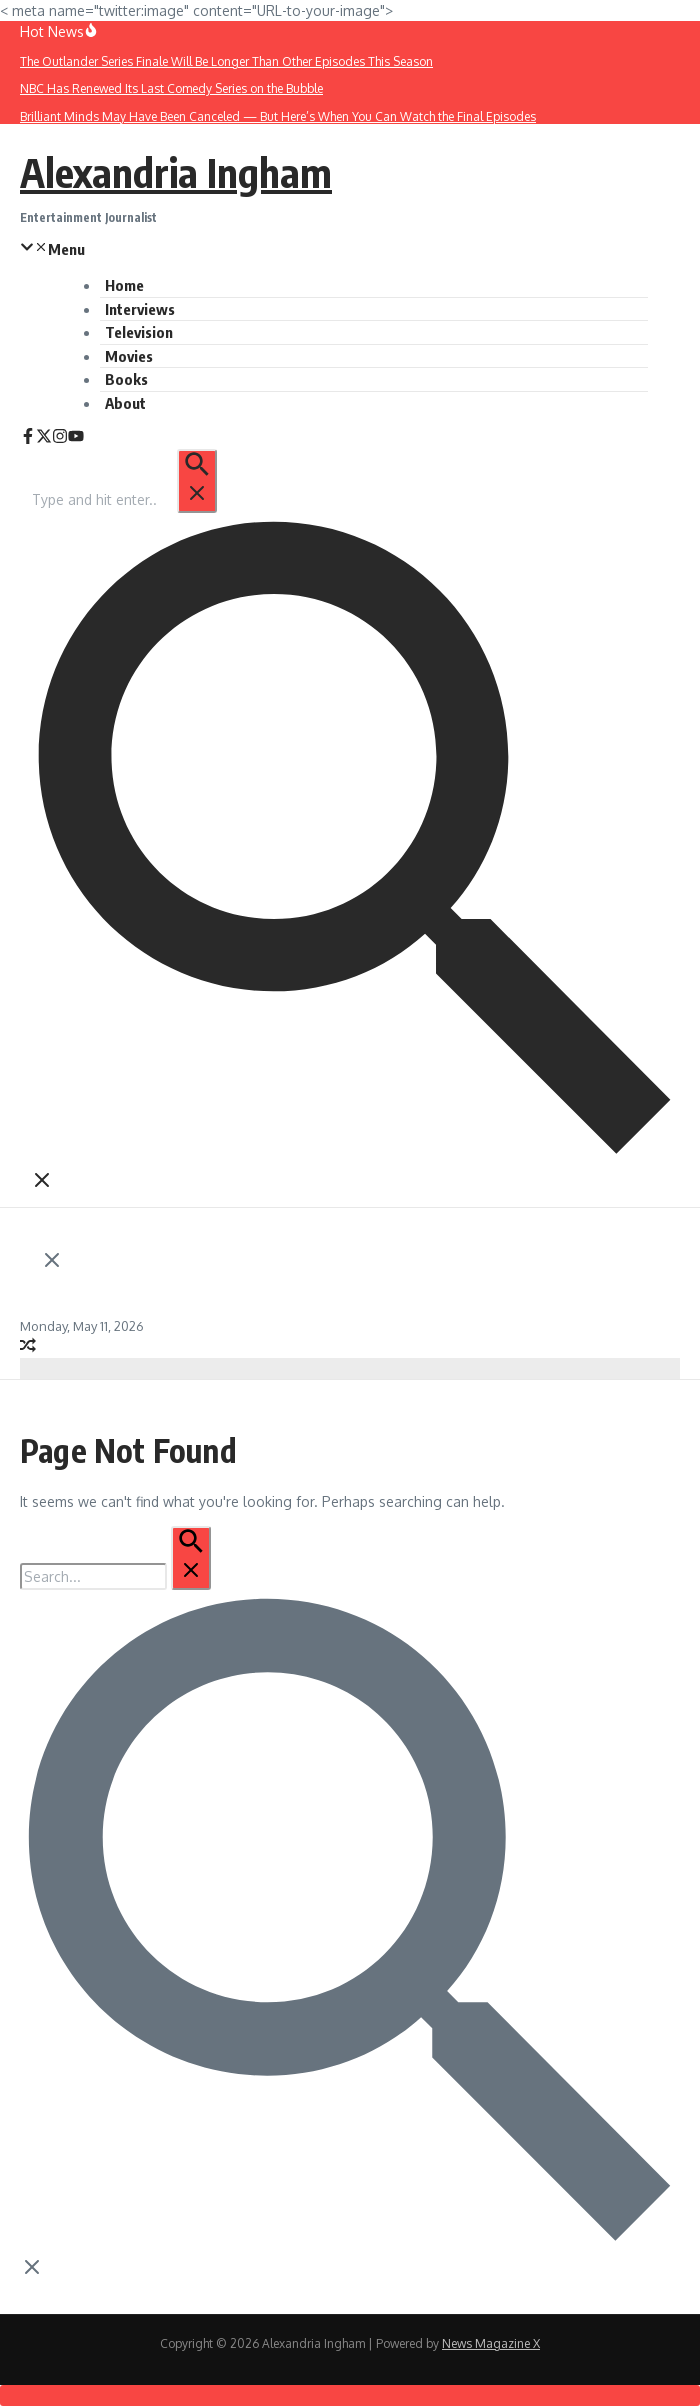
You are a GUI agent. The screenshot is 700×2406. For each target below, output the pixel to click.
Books (126, 379)
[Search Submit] (197, 481)
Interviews (140, 309)
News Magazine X (491, 2343)
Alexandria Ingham (176, 172)
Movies (129, 356)
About (125, 403)
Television (139, 332)
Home (124, 285)
